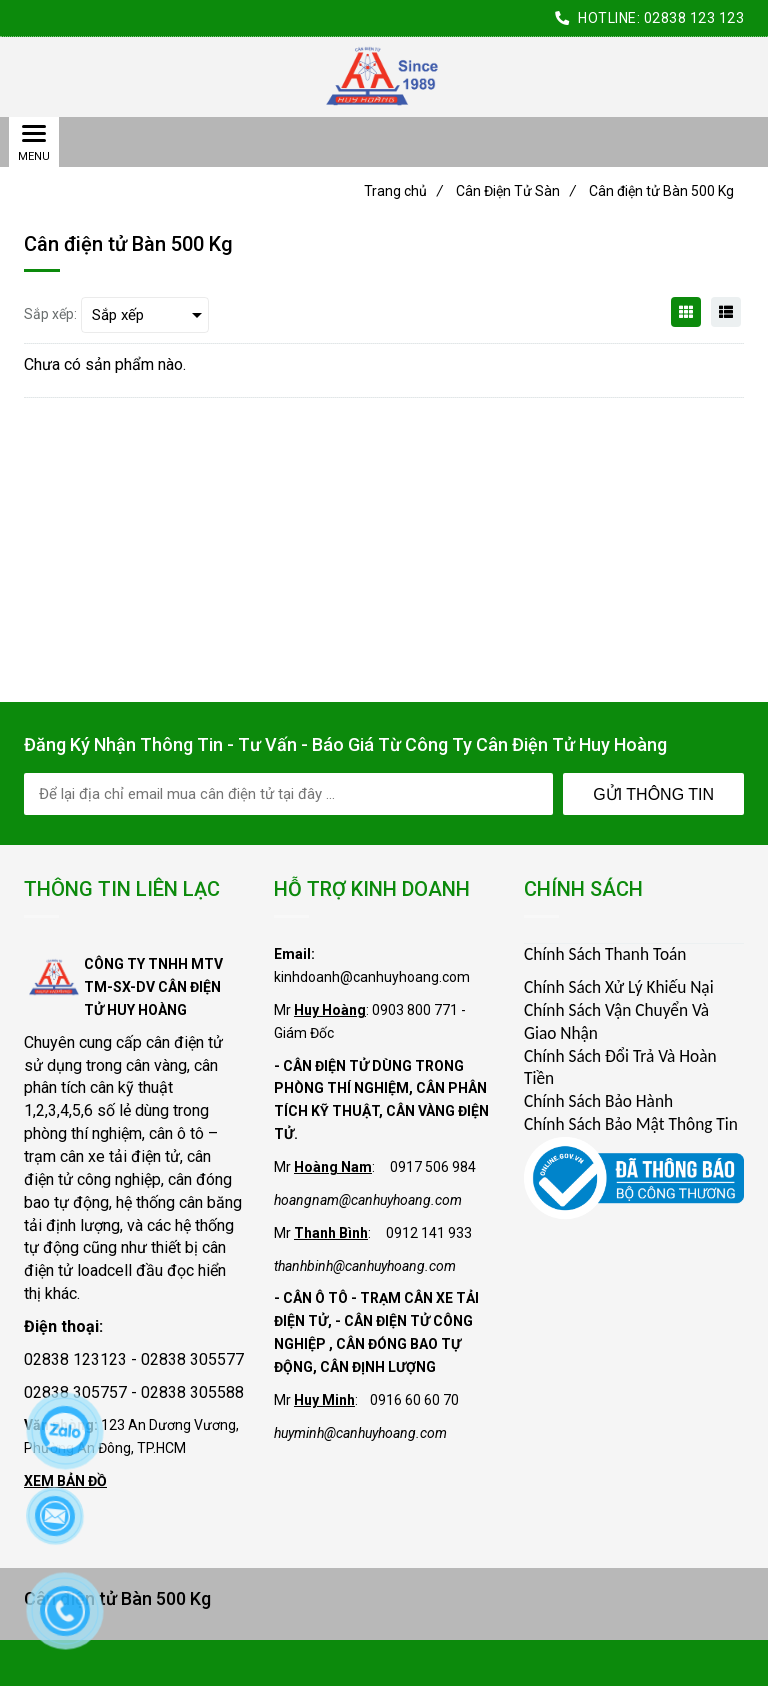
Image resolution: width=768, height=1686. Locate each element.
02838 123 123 (694, 18)
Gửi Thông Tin (653, 794)
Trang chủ (403, 191)
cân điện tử (184, 1042)
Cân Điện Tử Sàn (516, 191)
